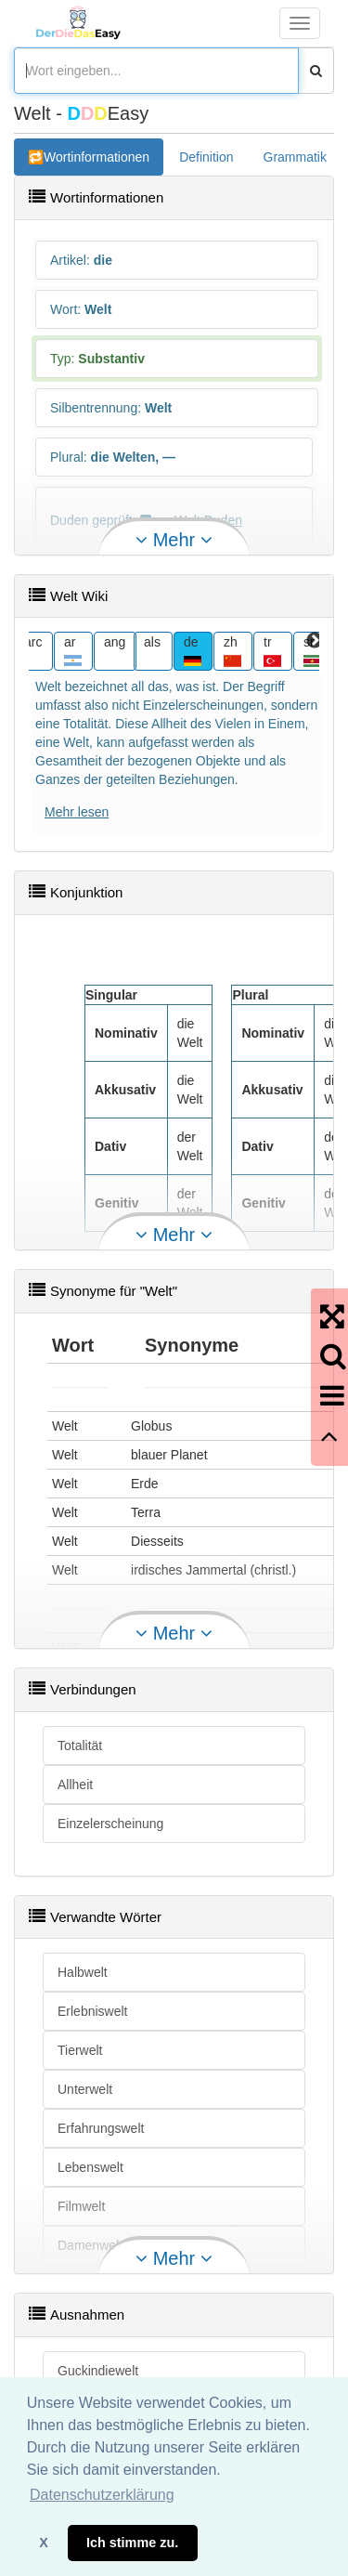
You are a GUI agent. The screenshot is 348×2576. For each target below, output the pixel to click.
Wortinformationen (96, 157)
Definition (206, 157)
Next (314, 641)
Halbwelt (83, 1972)
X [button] (43, 2542)
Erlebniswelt (92, 2011)
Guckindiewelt (98, 2370)
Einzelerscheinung (110, 1823)
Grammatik (295, 157)
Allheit (75, 1784)
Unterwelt (85, 2089)
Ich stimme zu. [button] (132, 2542)
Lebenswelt (90, 2167)
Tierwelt (80, 2050)
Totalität (80, 1745)
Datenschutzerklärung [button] (102, 2495)
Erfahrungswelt (101, 2128)
